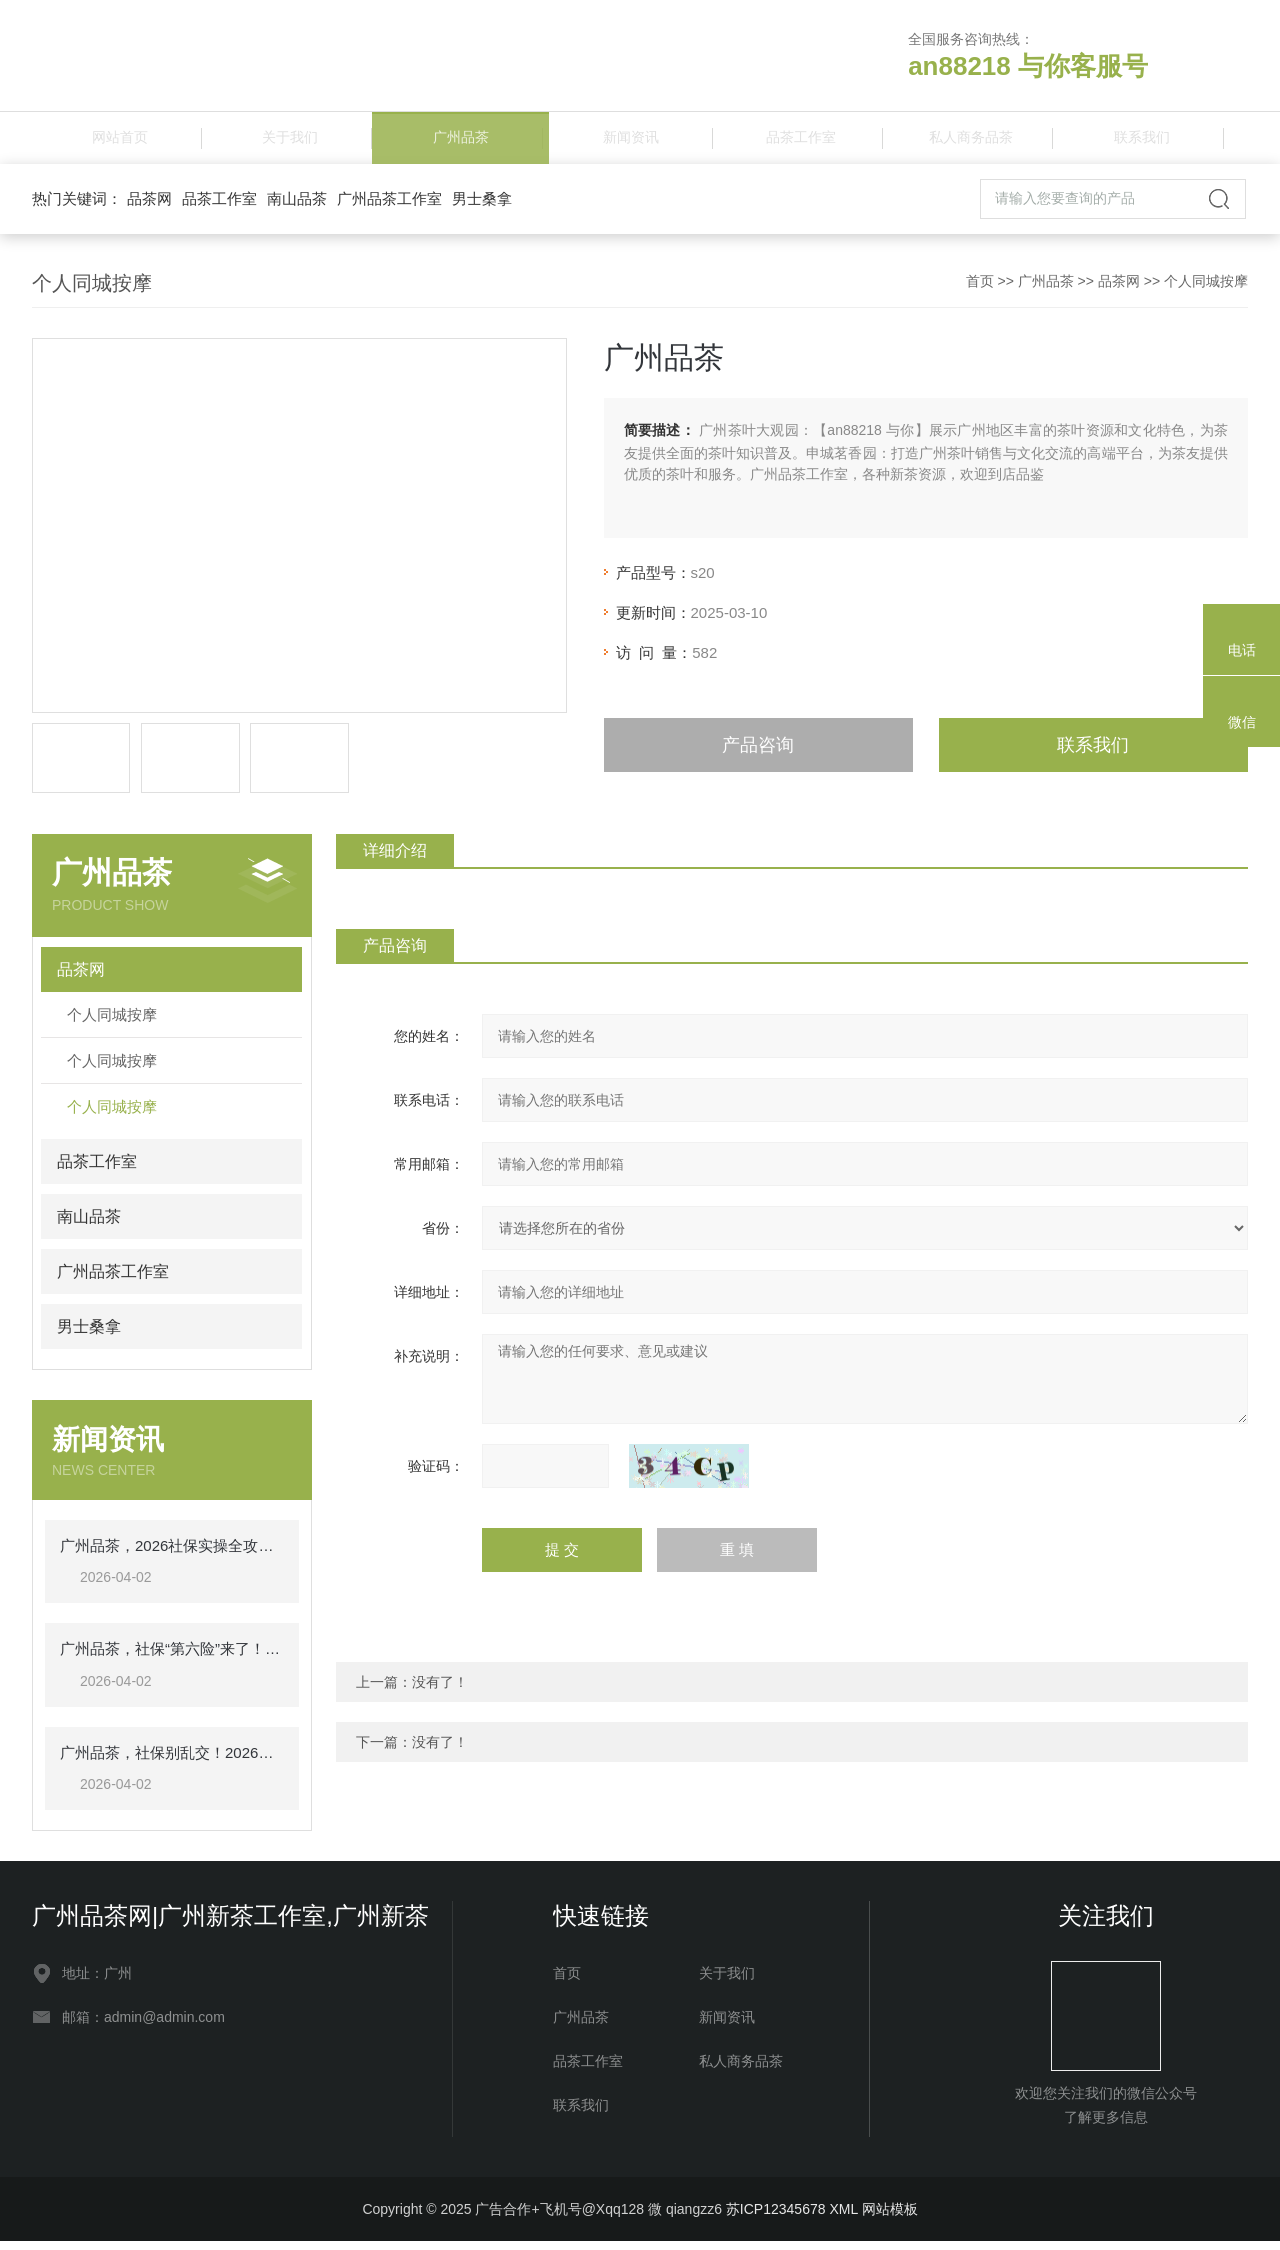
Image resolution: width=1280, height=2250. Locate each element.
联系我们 (1139, 141)
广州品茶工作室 (389, 206)
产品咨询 (758, 753)
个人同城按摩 (1206, 289)
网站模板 (890, 2218)
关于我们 (287, 141)
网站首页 (117, 141)
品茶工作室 (798, 141)
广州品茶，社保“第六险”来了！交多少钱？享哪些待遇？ (172, 1657)
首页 (980, 289)
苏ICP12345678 (776, 2218)
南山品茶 (297, 206)
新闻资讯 (628, 141)
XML (843, 2218)
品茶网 (149, 206)
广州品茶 (458, 141)
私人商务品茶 (968, 141)
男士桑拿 (482, 206)
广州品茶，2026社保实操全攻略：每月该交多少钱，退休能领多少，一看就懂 (172, 1553)
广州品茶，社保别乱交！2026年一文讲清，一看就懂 (172, 1760)
